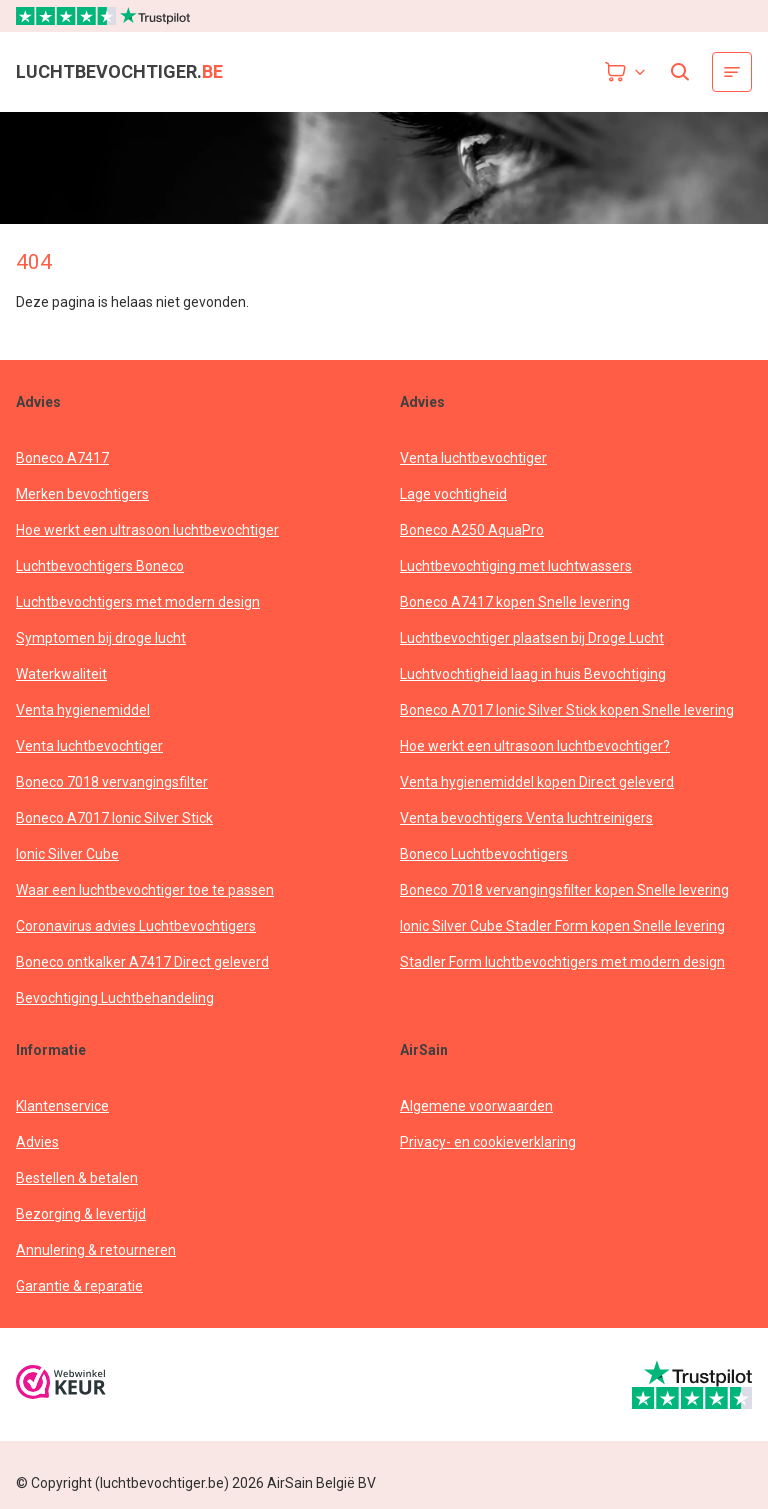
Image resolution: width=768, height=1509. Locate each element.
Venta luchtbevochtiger (89, 746)
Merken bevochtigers (82, 494)
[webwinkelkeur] (61, 1384)
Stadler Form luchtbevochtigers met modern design (562, 962)
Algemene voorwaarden (476, 1106)
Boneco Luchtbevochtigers (484, 854)
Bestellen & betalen (77, 1178)
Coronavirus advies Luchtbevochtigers (136, 926)
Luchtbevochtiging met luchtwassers (516, 566)
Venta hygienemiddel (83, 710)
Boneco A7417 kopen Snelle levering (515, 602)
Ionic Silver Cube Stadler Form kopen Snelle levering (562, 926)
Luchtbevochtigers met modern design (138, 602)
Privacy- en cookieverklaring (488, 1142)
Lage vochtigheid (453, 494)
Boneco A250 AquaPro (472, 530)
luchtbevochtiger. (119, 72)
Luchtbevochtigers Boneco (100, 566)
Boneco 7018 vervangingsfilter (112, 782)
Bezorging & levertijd (81, 1214)
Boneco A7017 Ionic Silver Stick (114, 818)
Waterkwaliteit (61, 674)
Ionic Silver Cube (67, 854)
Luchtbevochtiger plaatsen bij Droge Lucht (532, 638)
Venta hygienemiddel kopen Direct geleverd (537, 782)
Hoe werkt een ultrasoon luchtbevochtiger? (535, 746)
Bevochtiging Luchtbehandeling (115, 998)
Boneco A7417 (62, 458)
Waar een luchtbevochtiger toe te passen (145, 890)
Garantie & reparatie (79, 1286)
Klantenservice (62, 1106)
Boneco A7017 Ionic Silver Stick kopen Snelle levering (567, 710)
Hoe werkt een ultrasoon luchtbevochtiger (147, 530)
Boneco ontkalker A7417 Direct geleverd (142, 962)
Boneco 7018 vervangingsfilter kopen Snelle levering (564, 890)
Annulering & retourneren (96, 1250)
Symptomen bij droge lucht (101, 638)
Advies (37, 1142)
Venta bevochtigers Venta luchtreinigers (526, 818)
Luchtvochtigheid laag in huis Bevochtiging (533, 674)
